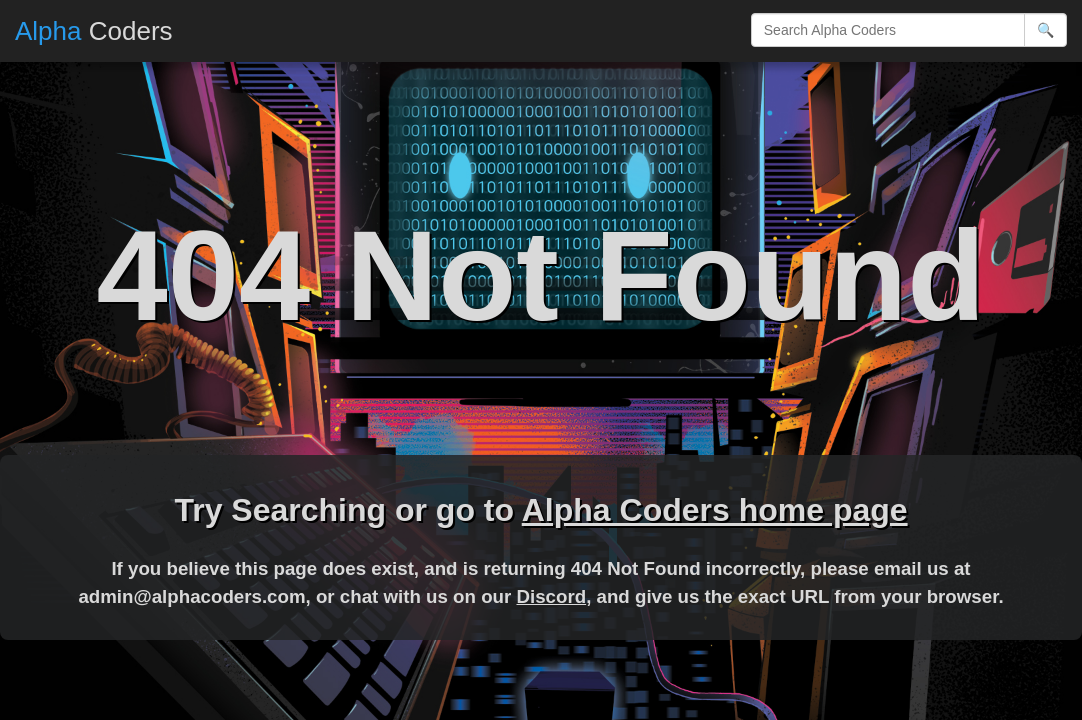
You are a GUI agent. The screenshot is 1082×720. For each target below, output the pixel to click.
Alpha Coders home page (715, 510)
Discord (551, 596)
